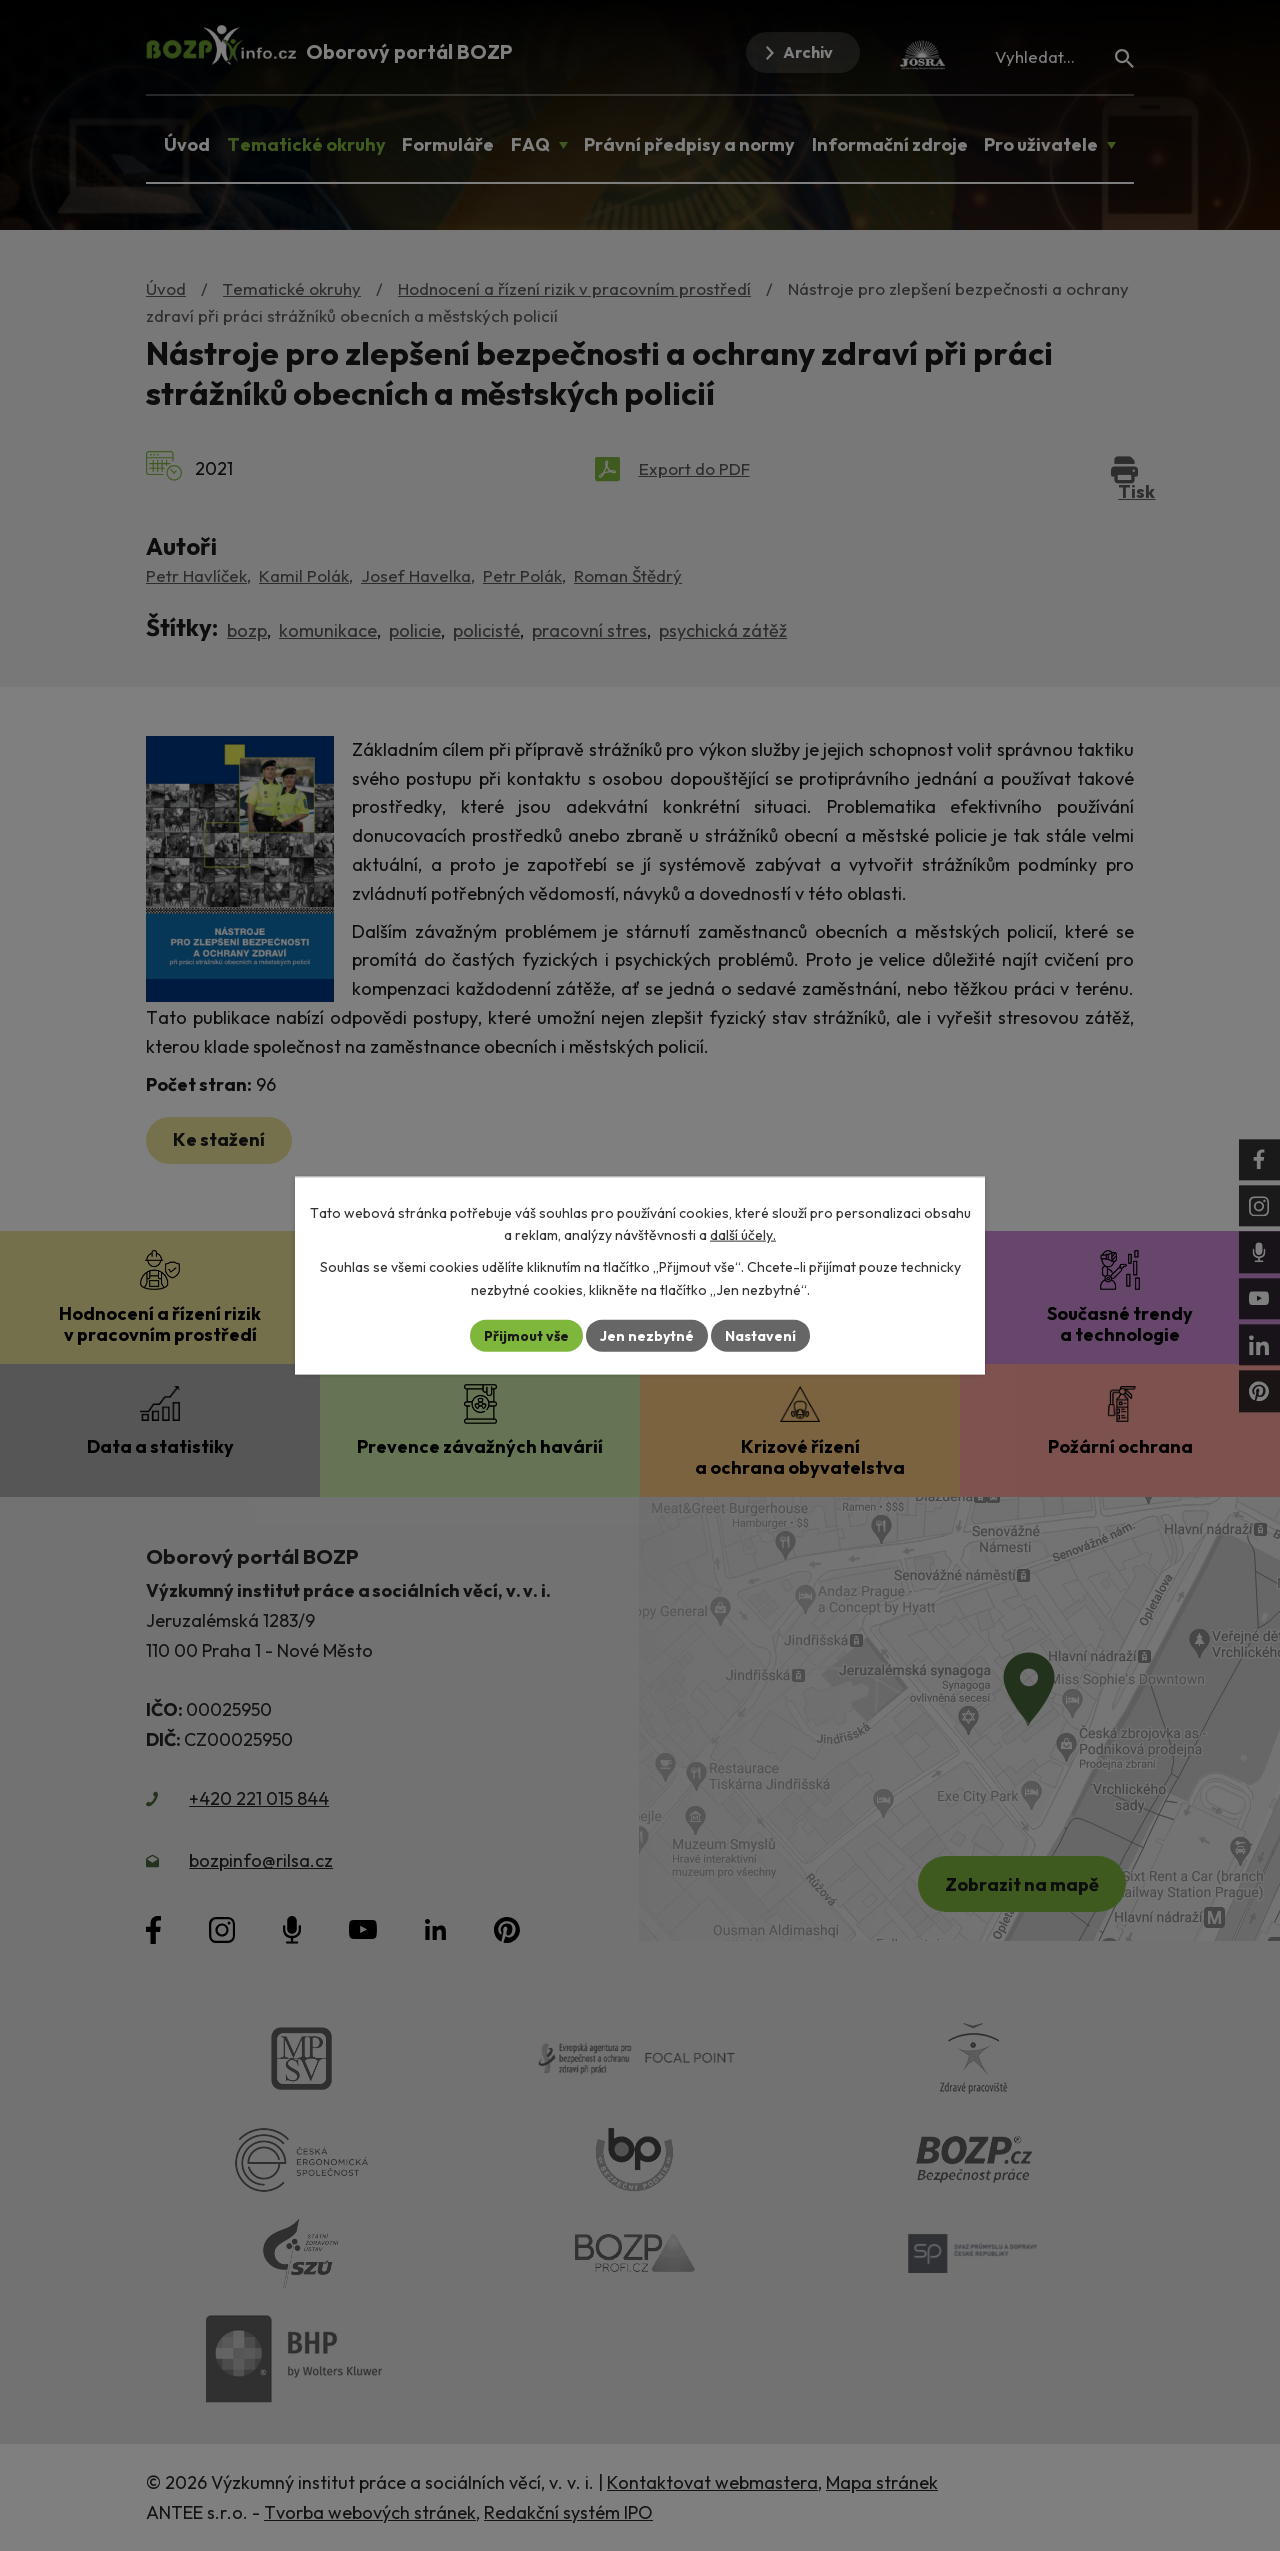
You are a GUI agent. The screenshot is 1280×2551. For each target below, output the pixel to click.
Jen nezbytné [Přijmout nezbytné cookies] (647, 1335)
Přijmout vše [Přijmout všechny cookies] (526, 1335)
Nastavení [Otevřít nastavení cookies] (760, 1335)
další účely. (743, 1235)
